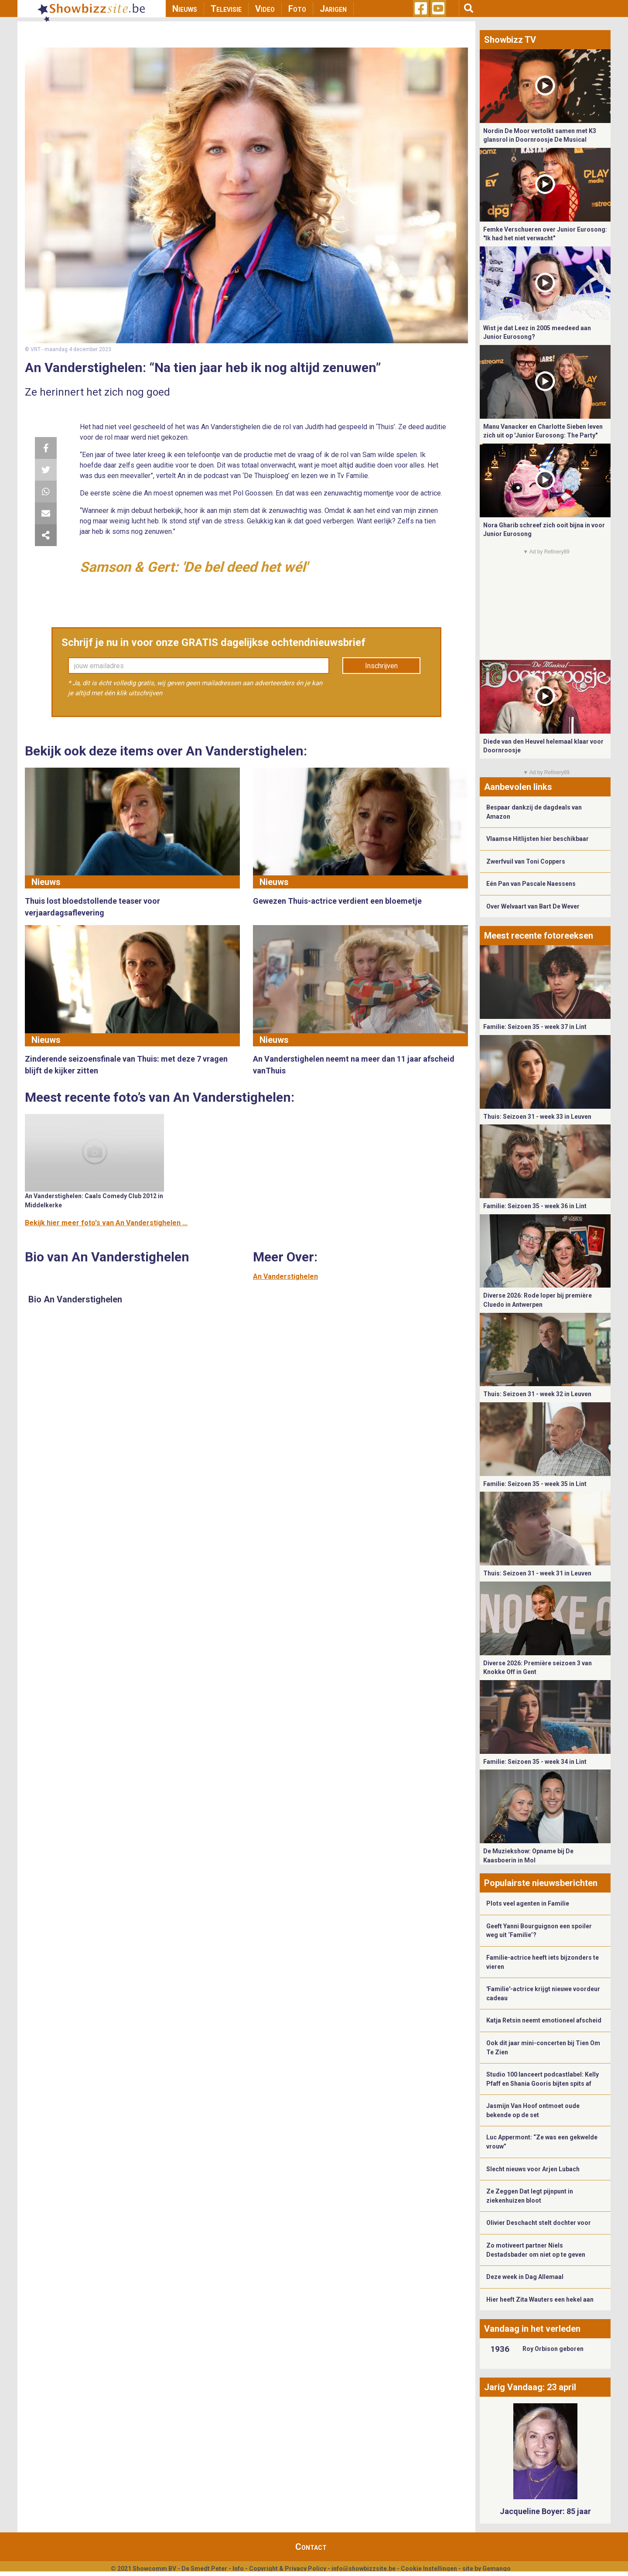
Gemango (496, 2568)
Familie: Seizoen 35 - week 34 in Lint (535, 1761)
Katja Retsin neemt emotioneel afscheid (543, 2020)
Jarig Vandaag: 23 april (530, 2387)
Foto (297, 8)
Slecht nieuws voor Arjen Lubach (533, 2169)
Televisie (226, 8)
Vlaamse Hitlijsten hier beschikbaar (537, 838)
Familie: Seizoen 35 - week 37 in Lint (535, 1026)
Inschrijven (381, 666)
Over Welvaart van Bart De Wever (533, 906)
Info (238, 2568)
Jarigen (333, 8)
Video (265, 8)
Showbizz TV (510, 39)
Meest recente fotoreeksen (538, 935)
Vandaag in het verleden (532, 2328)
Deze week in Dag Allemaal (524, 2276)
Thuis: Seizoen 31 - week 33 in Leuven (537, 1116)
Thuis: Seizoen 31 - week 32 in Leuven (537, 1393)
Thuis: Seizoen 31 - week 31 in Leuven (537, 1573)
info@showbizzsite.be (363, 2568)
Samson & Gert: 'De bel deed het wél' (193, 567)
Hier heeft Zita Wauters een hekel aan (540, 2299)
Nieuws (184, 8)
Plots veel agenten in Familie (527, 1903)
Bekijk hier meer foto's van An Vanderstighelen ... (106, 1223)
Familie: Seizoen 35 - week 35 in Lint (535, 1483)
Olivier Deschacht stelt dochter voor (538, 2222)
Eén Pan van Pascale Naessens (531, 883)
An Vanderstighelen (285, 1276)
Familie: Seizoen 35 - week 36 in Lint (535, 1206)
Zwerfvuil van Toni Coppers (525, 861)
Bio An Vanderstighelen (75, 1299)
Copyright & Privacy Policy (287, 2568)
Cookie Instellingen (429, 2568)
